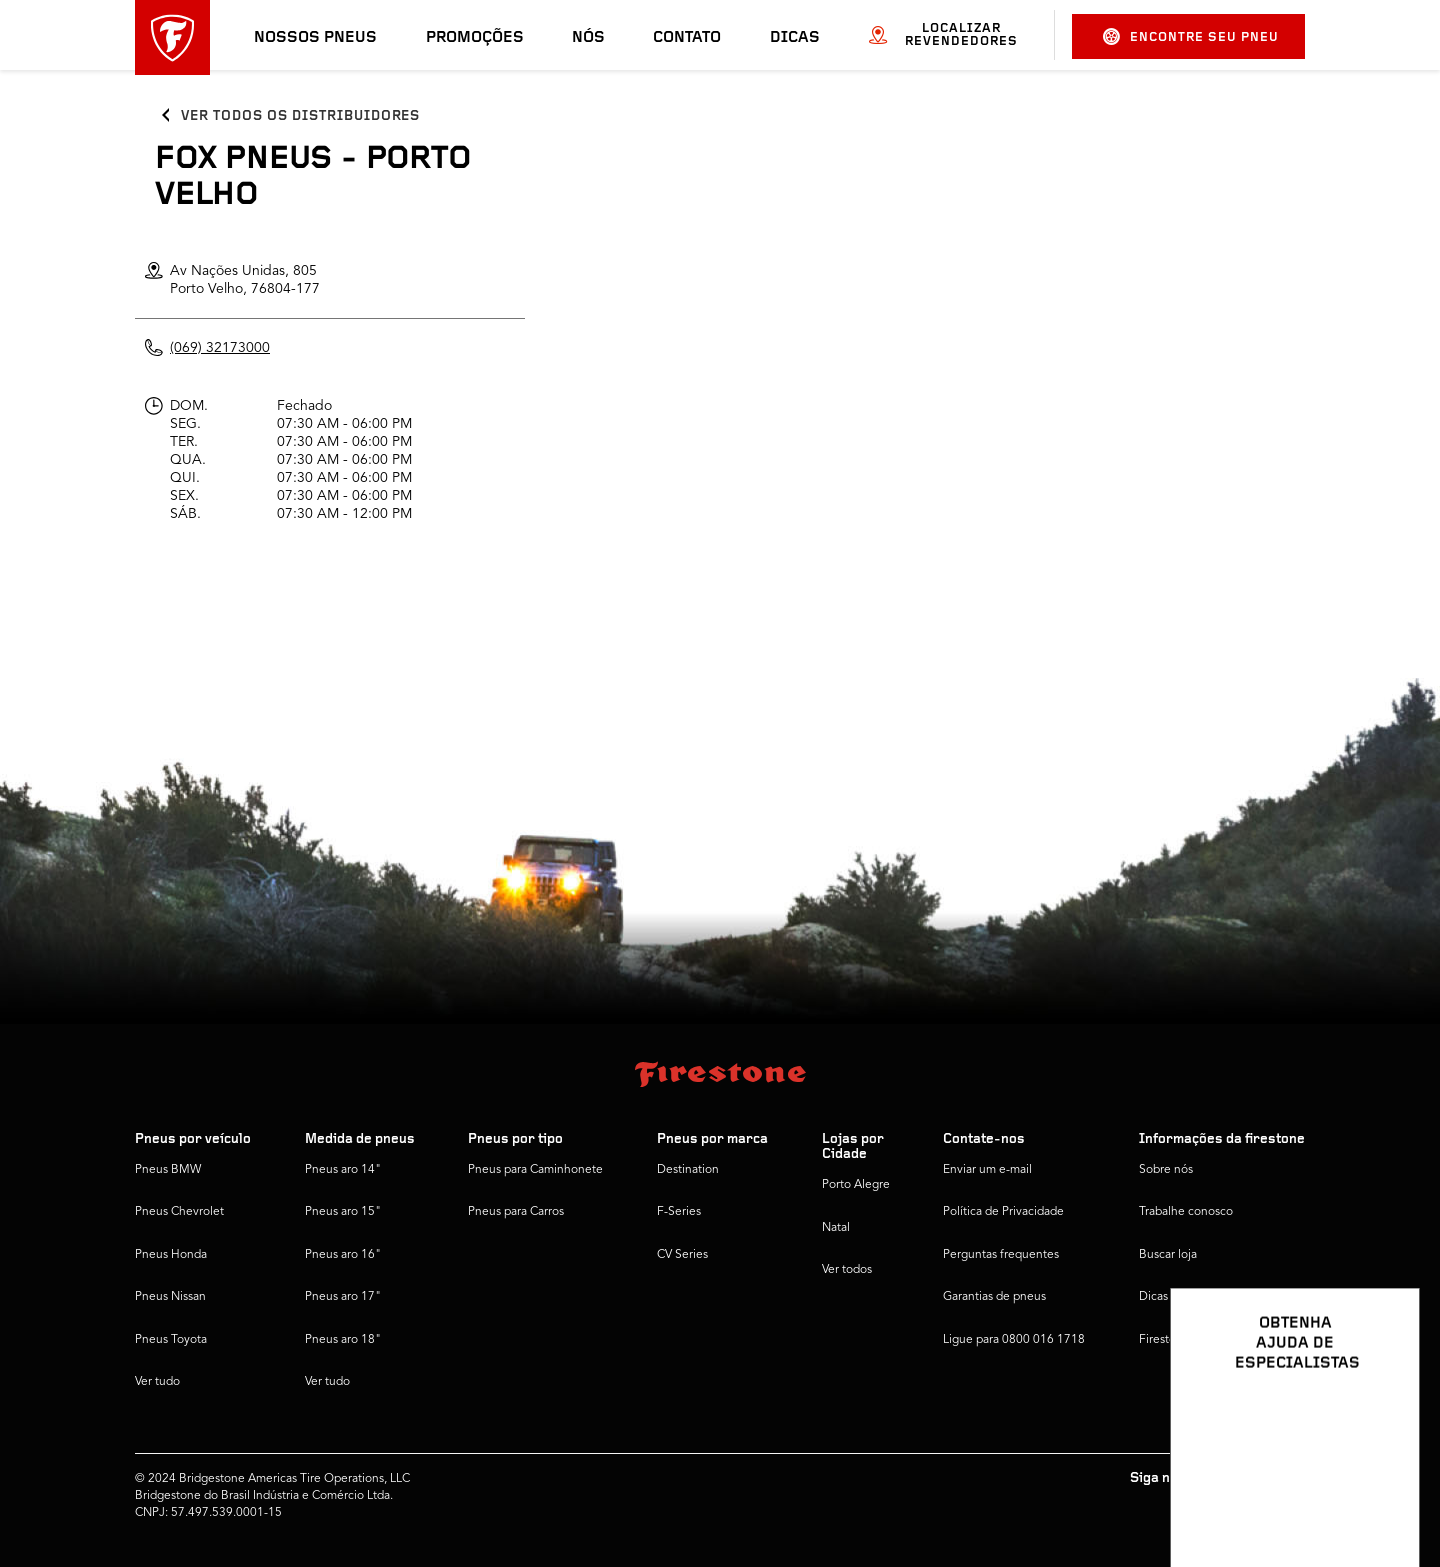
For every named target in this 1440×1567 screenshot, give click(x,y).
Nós (588, 38)
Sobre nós (1166, 1170)
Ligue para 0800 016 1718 (1014, 1340)
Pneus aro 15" (343, 1212)
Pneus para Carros (516, 1212)
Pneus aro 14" (343, 1170)
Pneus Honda (171, 1255)
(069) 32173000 (220, 348)
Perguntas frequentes (1001, 1255)
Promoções (475, 38)
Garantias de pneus (994, 1297)
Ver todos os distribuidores (300, 116)
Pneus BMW (168, 1170)
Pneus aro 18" (343, 1340)
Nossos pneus (315, 38)
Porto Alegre (856, 1185)
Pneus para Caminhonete (535, 1170)
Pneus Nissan (170, 1297)
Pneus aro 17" (343, 1297)
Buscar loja (1168, 1255)
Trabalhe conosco (1186, 1212)
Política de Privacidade (1003, 1212)
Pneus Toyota (171, 1340)
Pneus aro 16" (343, 1255)
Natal (836, 1228)
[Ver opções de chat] (1382, 1494)
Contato (687, 38)
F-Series (679, 1212)
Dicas (795, 38)
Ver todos (847, 1270)
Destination (688, 1170)
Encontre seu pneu (1191, 36)
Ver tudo (157, 1382)
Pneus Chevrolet (179, 1212)
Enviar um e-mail (987, 1170)
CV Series (682, 1255)
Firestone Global (1183, 1340)
